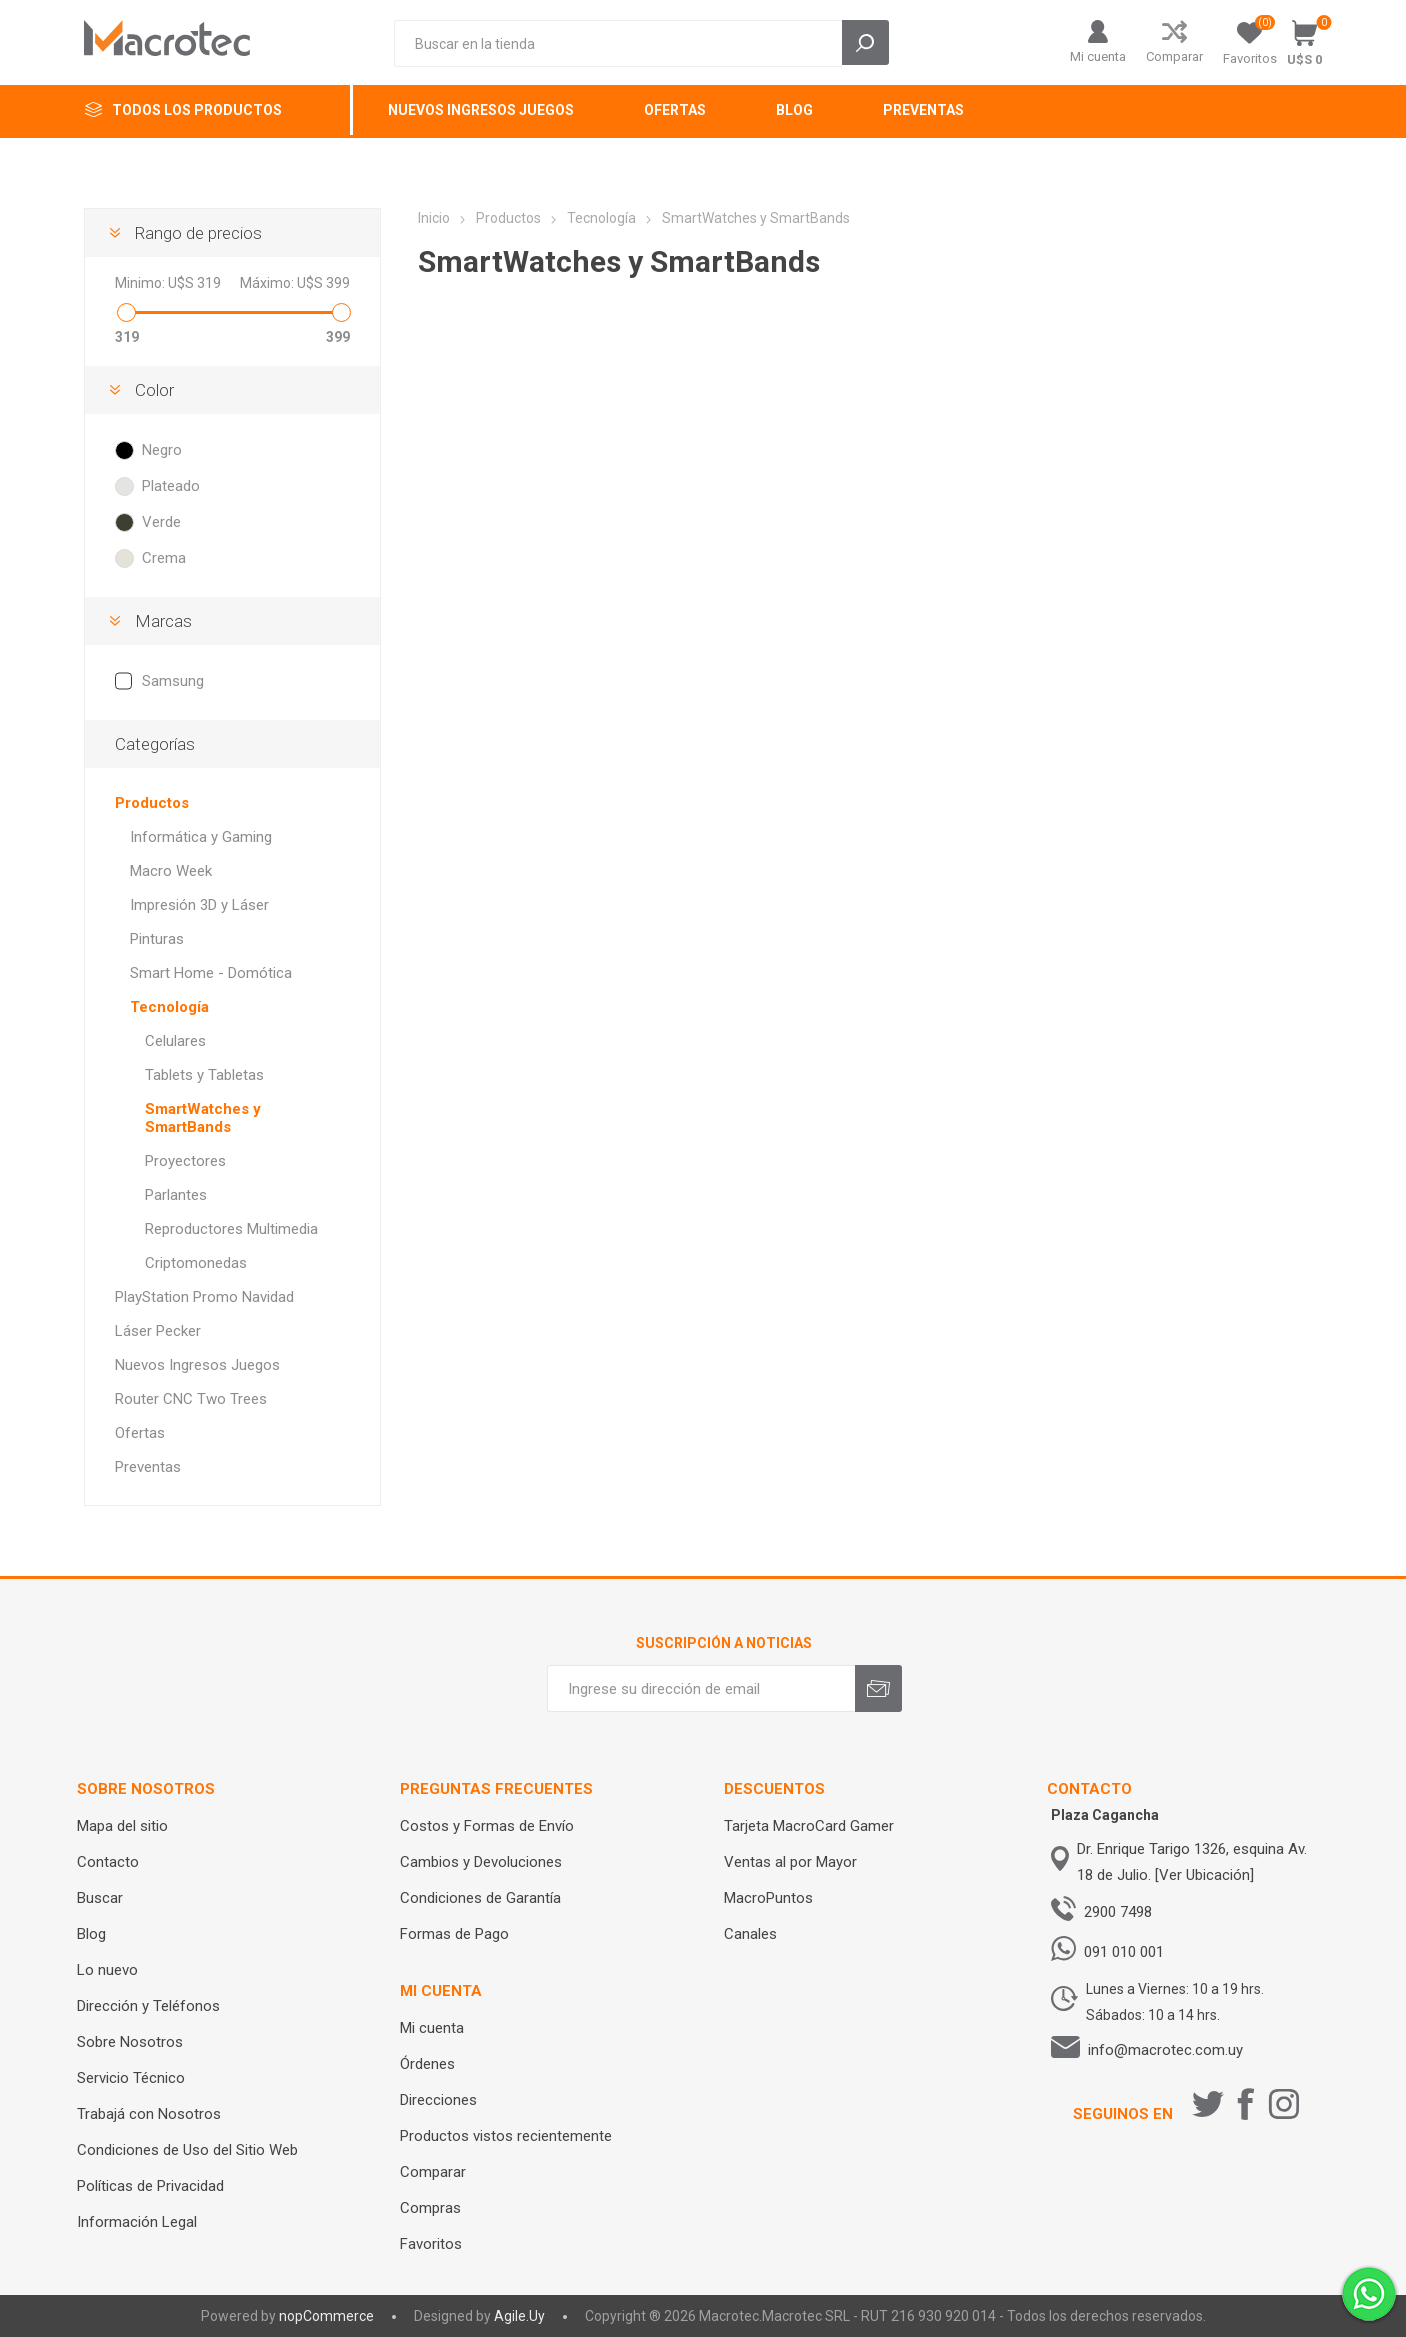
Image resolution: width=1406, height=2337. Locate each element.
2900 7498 (1118, 1912)
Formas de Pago (454, 1934)
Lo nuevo (107, 1970)
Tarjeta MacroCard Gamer (809, 1826)
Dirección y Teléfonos (148, 2006)
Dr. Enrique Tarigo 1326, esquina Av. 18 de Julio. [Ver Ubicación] (1192, 1862)
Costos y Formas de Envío (487, 1826)
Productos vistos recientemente (506, 2136)
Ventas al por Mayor (790, 1862)
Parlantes (176, 1195)
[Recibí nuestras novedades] (701, 1688)
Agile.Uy (519, 2316)
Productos (152, 803)
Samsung (173, 681)
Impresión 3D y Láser (199, 905)
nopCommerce (326, 2316)
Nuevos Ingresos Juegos (197, 1365)
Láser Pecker (158, 1331)
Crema (164, 558)
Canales (750, 1934)
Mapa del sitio (122, 1826)
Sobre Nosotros (130, 2042)
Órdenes (427, 2064)
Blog (91, 1934)
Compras (430, 2208)
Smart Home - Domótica (211, 973)
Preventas (148, 1467)
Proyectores (185, 1161)
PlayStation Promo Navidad (204, 1297)
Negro (162, 450)
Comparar (1174, 56)
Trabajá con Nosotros (149, 2114)
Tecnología (169, 1007)
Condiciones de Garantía (480, 1898)
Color (154, 390)
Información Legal (137, 2222)
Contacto (108, 1862)
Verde (161, 522)
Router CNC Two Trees (191, 1399)
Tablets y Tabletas (204, 1075)
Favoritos (431, 2244)
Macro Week (171, 871)
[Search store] (618, 43)
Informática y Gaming (201, 837)
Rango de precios (198, 233)
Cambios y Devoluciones (481, 1862)
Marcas (163, 621)
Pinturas (157, 939)
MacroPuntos (768, 1898)
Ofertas (140, 1433)
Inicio (434, 218)
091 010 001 (1124, 1952)
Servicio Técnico (131, 2078)
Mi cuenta (1098, 56)
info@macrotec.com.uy (1165, 2050)
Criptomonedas (196, 1263)
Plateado (171, 486)
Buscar (100, 1898)
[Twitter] (1208, 2104)
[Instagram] (1284, 2104)
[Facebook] (1246, 2104)
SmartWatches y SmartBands (203, 1118)
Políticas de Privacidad (150, 2186)
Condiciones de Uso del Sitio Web (187, 2150)
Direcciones (438, 2100)
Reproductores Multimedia (231, 1229)
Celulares (175, 1041)
